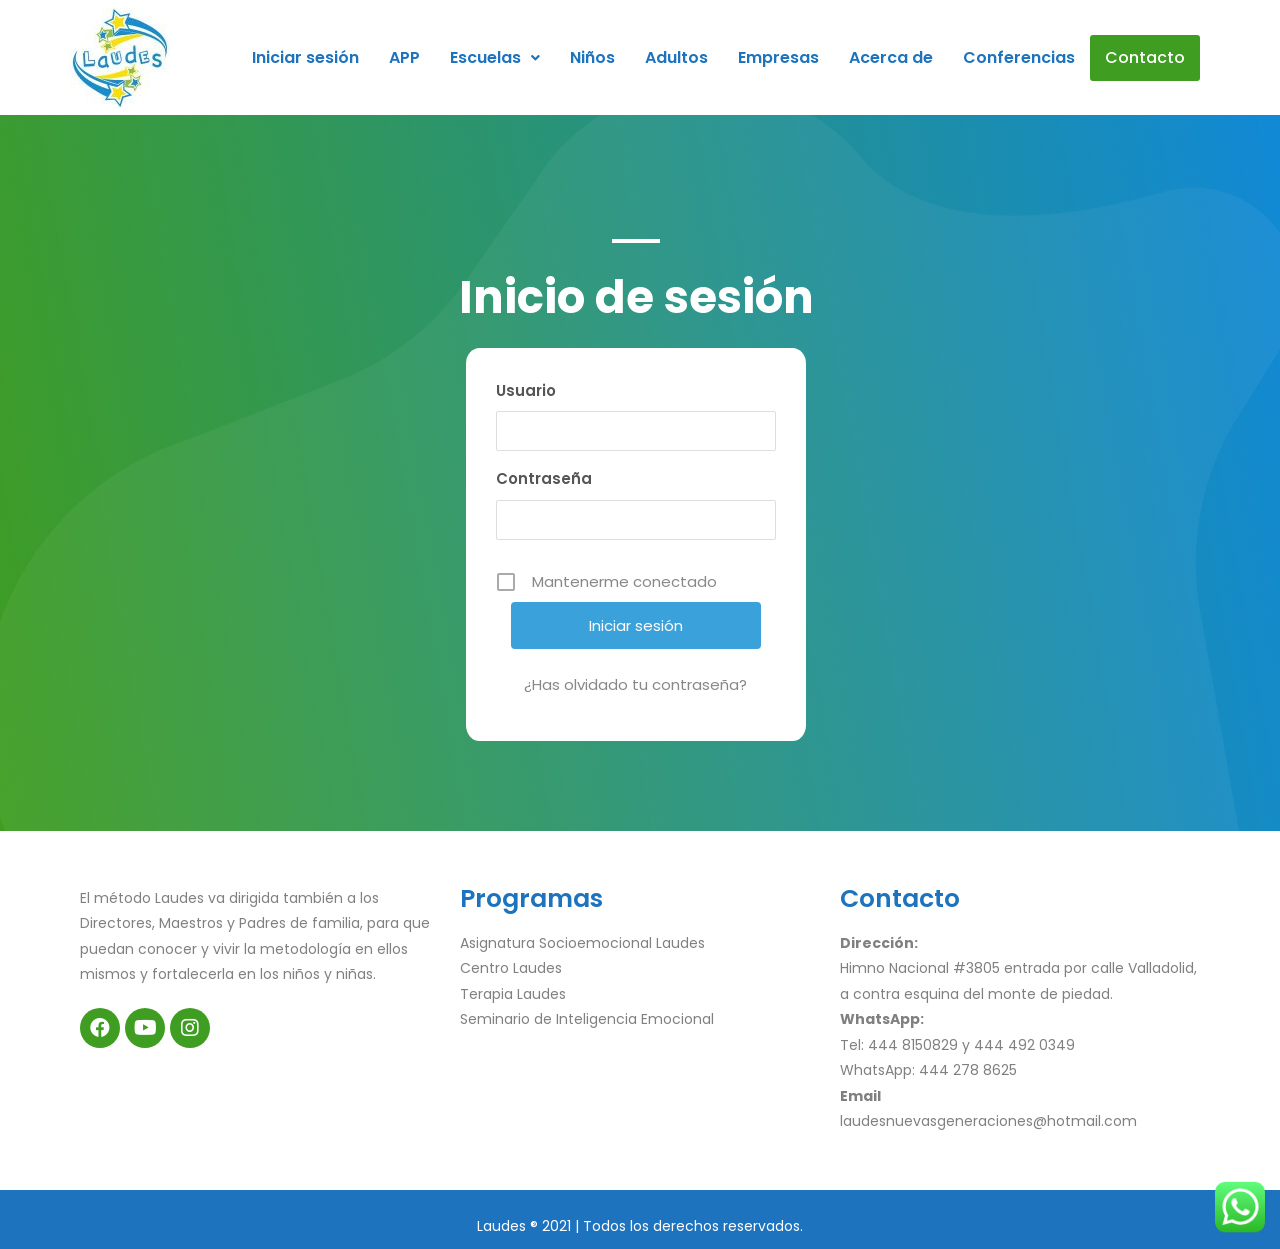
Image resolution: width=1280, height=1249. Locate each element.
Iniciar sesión (305, 57)
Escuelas (495, 57)
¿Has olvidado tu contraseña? (635, 684)
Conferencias (1019, 57)
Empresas (778, 57)
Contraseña (544, 478)
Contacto (1145, 57)
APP (404, 57)
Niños (592, 57)
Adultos (676, 57)
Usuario (526, 390)
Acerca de (891, 57)
